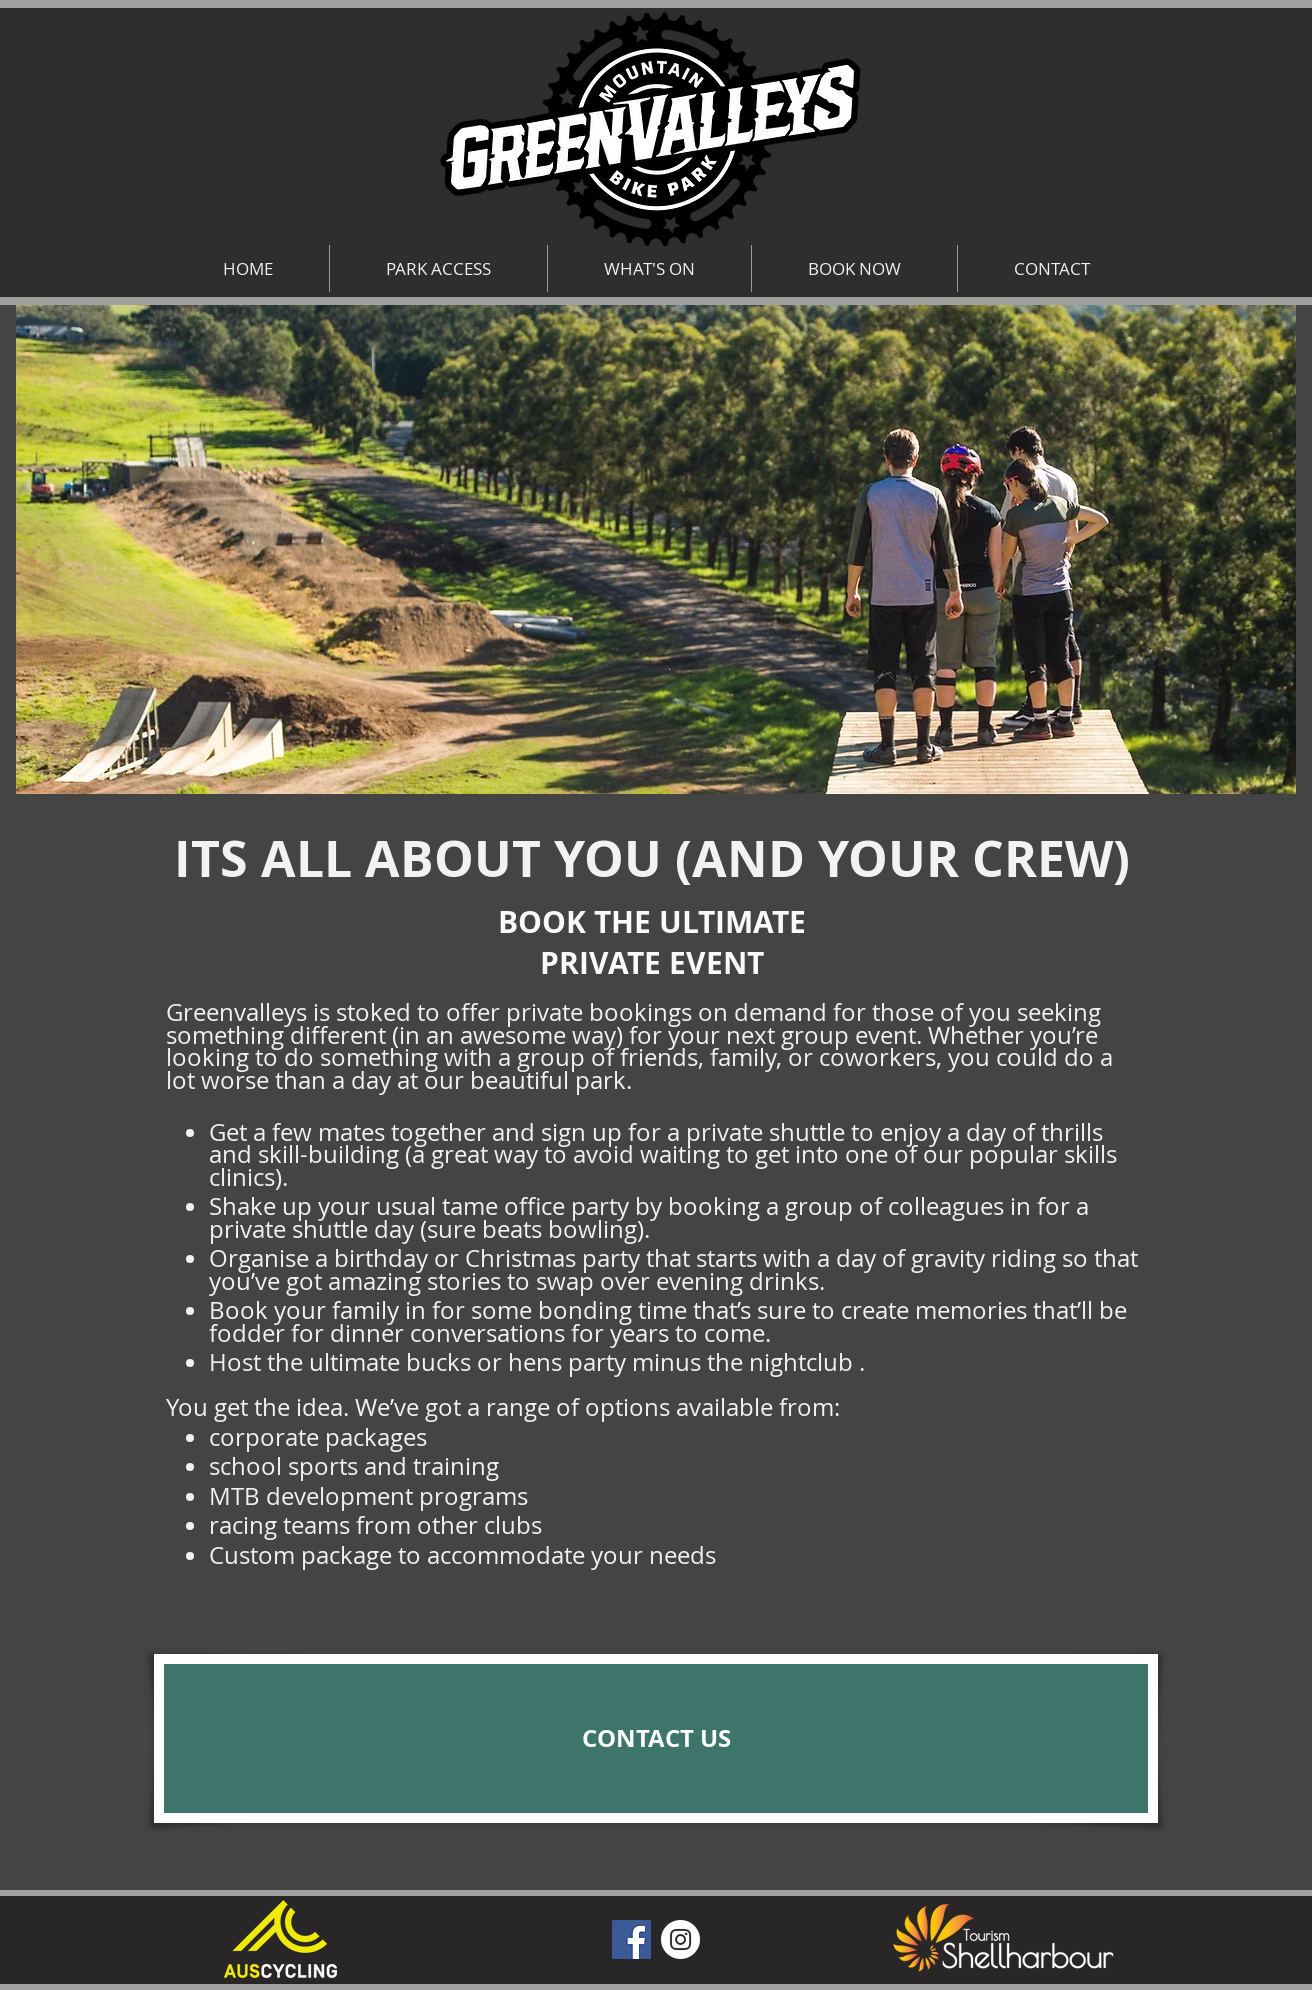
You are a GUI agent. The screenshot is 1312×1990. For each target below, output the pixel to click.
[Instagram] (680, 1939)
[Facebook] (631, 1939)
